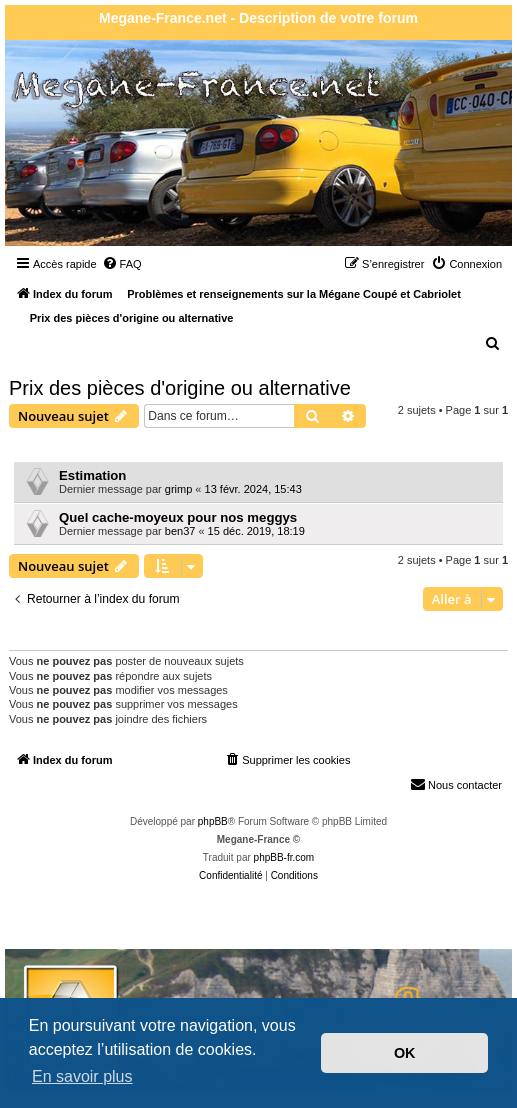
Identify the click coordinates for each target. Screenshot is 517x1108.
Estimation (92, 475)
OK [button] (405, 1053)
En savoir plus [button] (82, 1076)
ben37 (180, 531)
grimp (179, 489)
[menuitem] (122, 264)
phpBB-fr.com (284, 857)
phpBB (213, 821)
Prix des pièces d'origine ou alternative (180, 388)
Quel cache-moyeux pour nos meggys (178, 517)
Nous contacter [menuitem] (456, 784)
